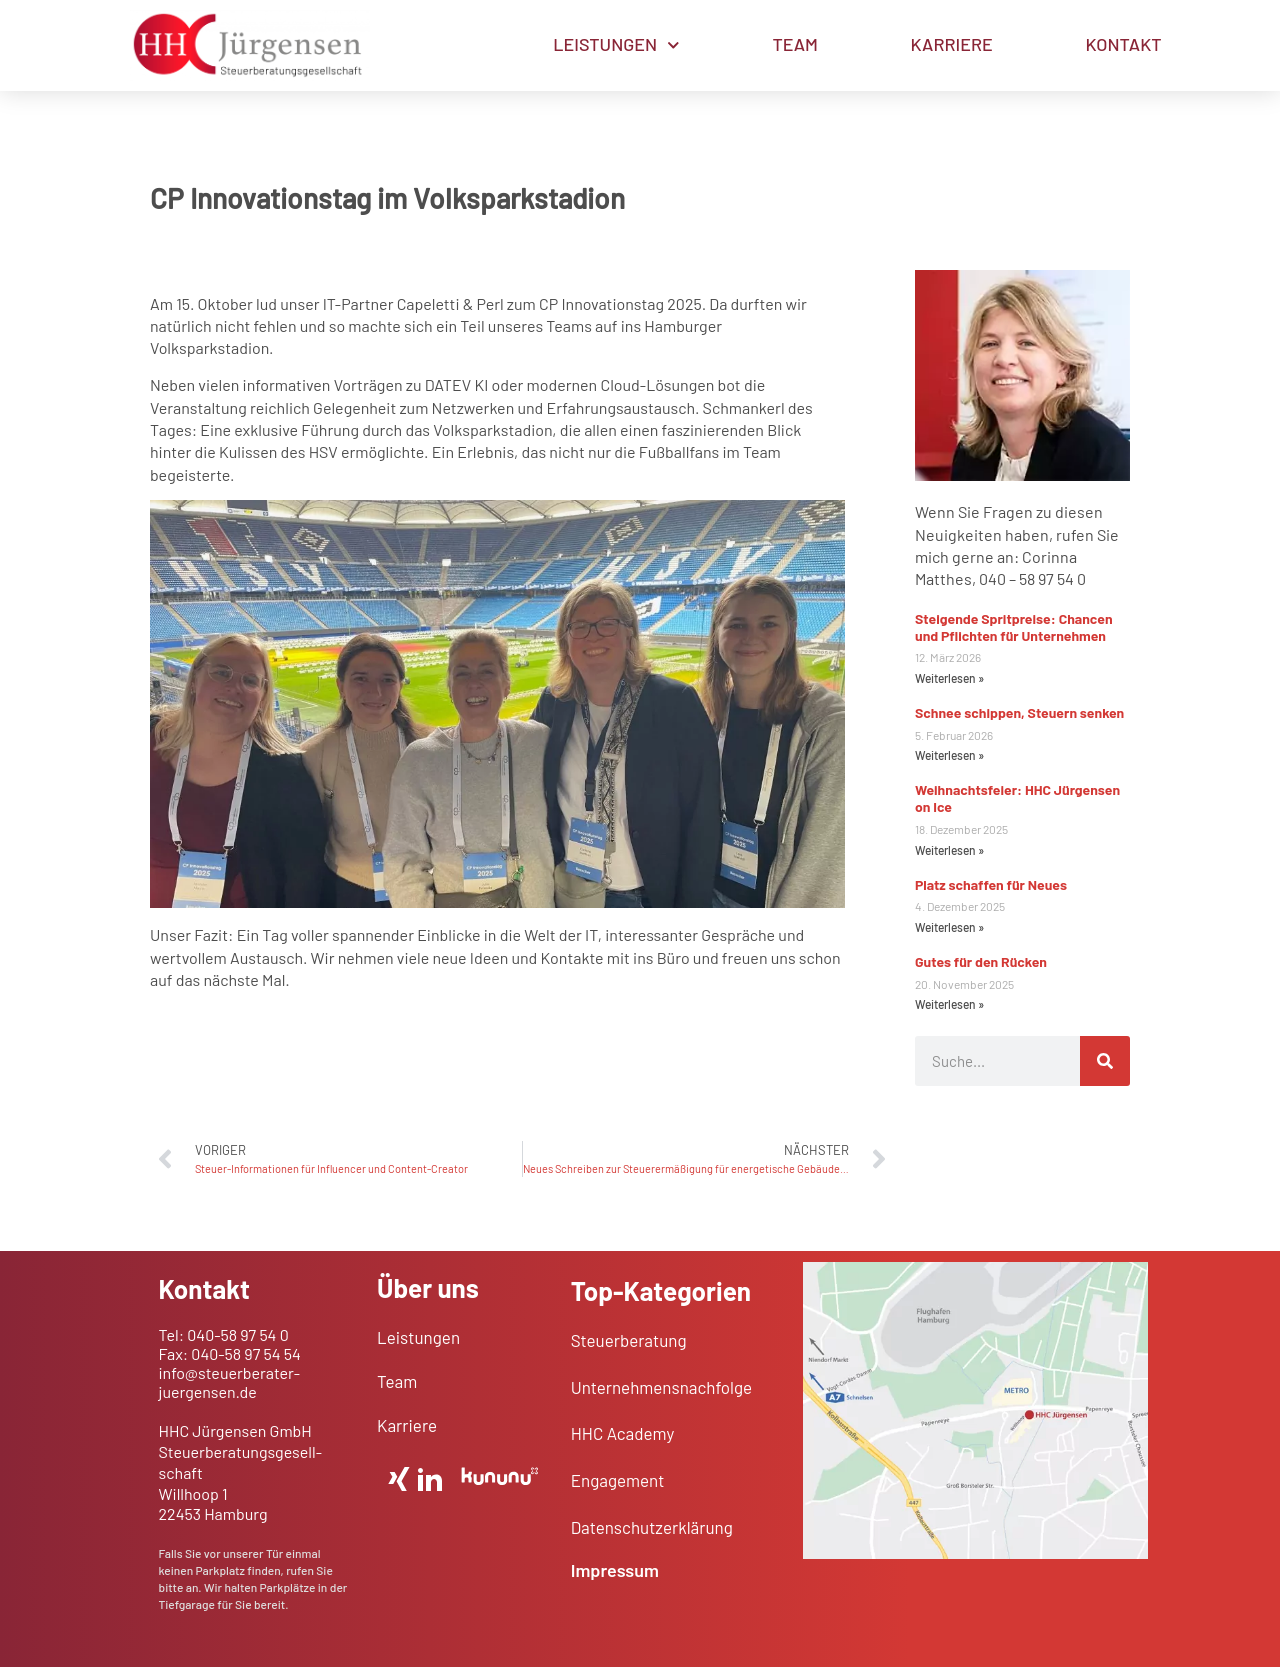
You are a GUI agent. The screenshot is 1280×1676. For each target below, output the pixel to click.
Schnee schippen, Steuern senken (1019, 721)
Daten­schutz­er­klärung (652, 1536)
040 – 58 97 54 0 (1032, 587)
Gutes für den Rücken (981, 970)
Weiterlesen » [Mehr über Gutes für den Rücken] (949, 1013)
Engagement (618, 1489)
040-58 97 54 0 (237, 1342)
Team (397, 1390)
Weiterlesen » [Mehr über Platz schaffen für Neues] (949, 936)
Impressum (615, 1579)
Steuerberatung (629, 1349)
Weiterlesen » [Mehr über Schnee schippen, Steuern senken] (949, 764)
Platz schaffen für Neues (991, 893)
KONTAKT (1124, 44)
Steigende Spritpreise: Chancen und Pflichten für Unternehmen (1014, 636)
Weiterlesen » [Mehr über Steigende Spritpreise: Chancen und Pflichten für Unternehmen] (949, 687)
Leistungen (418, 1346)
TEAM (795, 44)
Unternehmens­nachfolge (661, 1395)
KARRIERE (952, 44)
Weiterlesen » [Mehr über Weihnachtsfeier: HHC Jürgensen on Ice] (949, 859)
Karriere (407, 1434)
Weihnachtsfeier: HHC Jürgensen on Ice (1017, 807)
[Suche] (1105, 1070)
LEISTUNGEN (616, 45)
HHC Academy (623, 1442)
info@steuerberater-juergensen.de (230, 1391)
